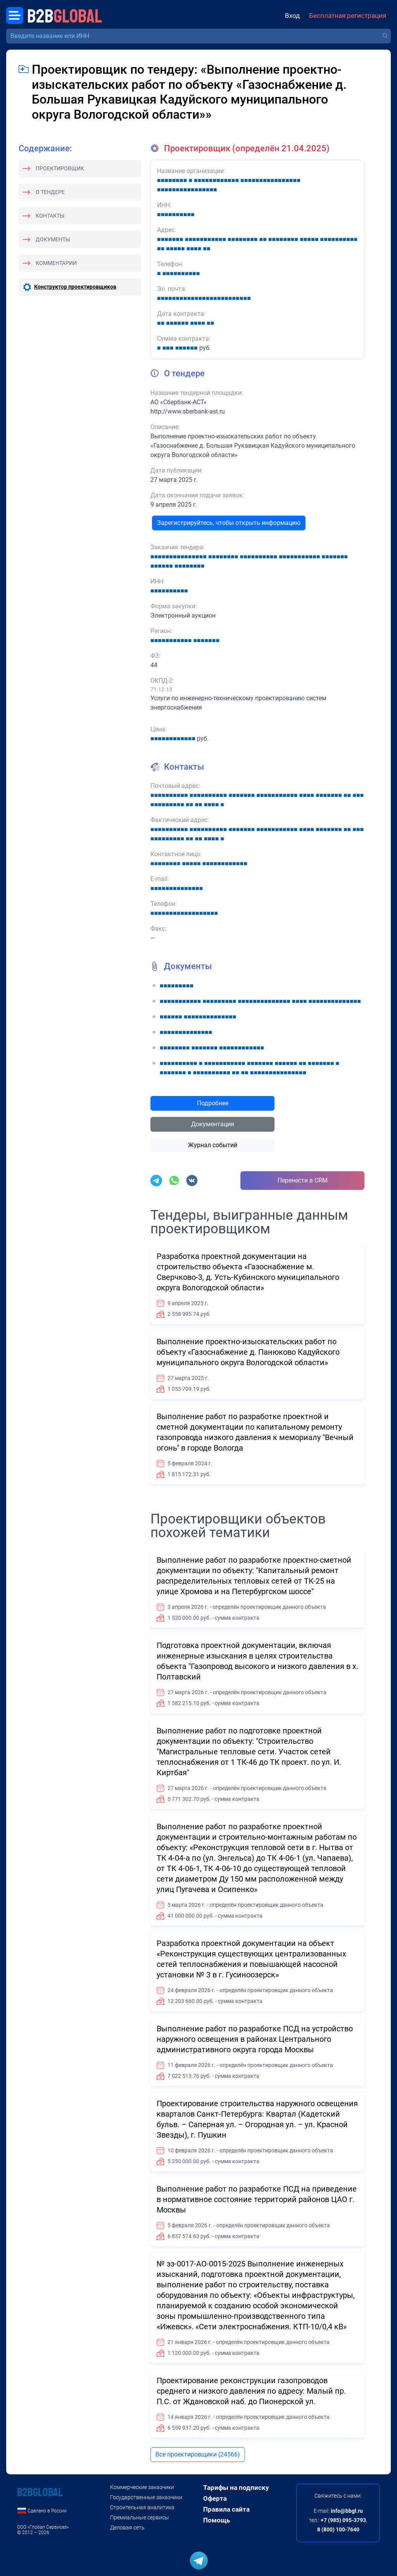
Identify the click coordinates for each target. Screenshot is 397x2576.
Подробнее (212, 1103)
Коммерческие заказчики (142, 2487)
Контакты (50, 216)
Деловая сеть (127, 2527)
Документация (212, 1124)
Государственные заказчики (146, 2497)
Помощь (216, 2520)
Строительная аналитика (142, 2507)
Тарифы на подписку (236, 2487)
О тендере (50, 192)
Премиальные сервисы (139, 2517)
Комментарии (56, 263)
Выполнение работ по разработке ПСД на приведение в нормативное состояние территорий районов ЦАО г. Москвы (257, 2199)
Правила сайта (226, 2509)
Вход (292, 15)
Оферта (215, 2498)
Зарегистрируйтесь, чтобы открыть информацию (228, 522)
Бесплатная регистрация (347, 15)
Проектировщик (60, 168)
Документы (53, 239)
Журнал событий (212, 1145)
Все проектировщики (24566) (197, 2454)
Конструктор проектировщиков (75, 287)
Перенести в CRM (303, 1180)
